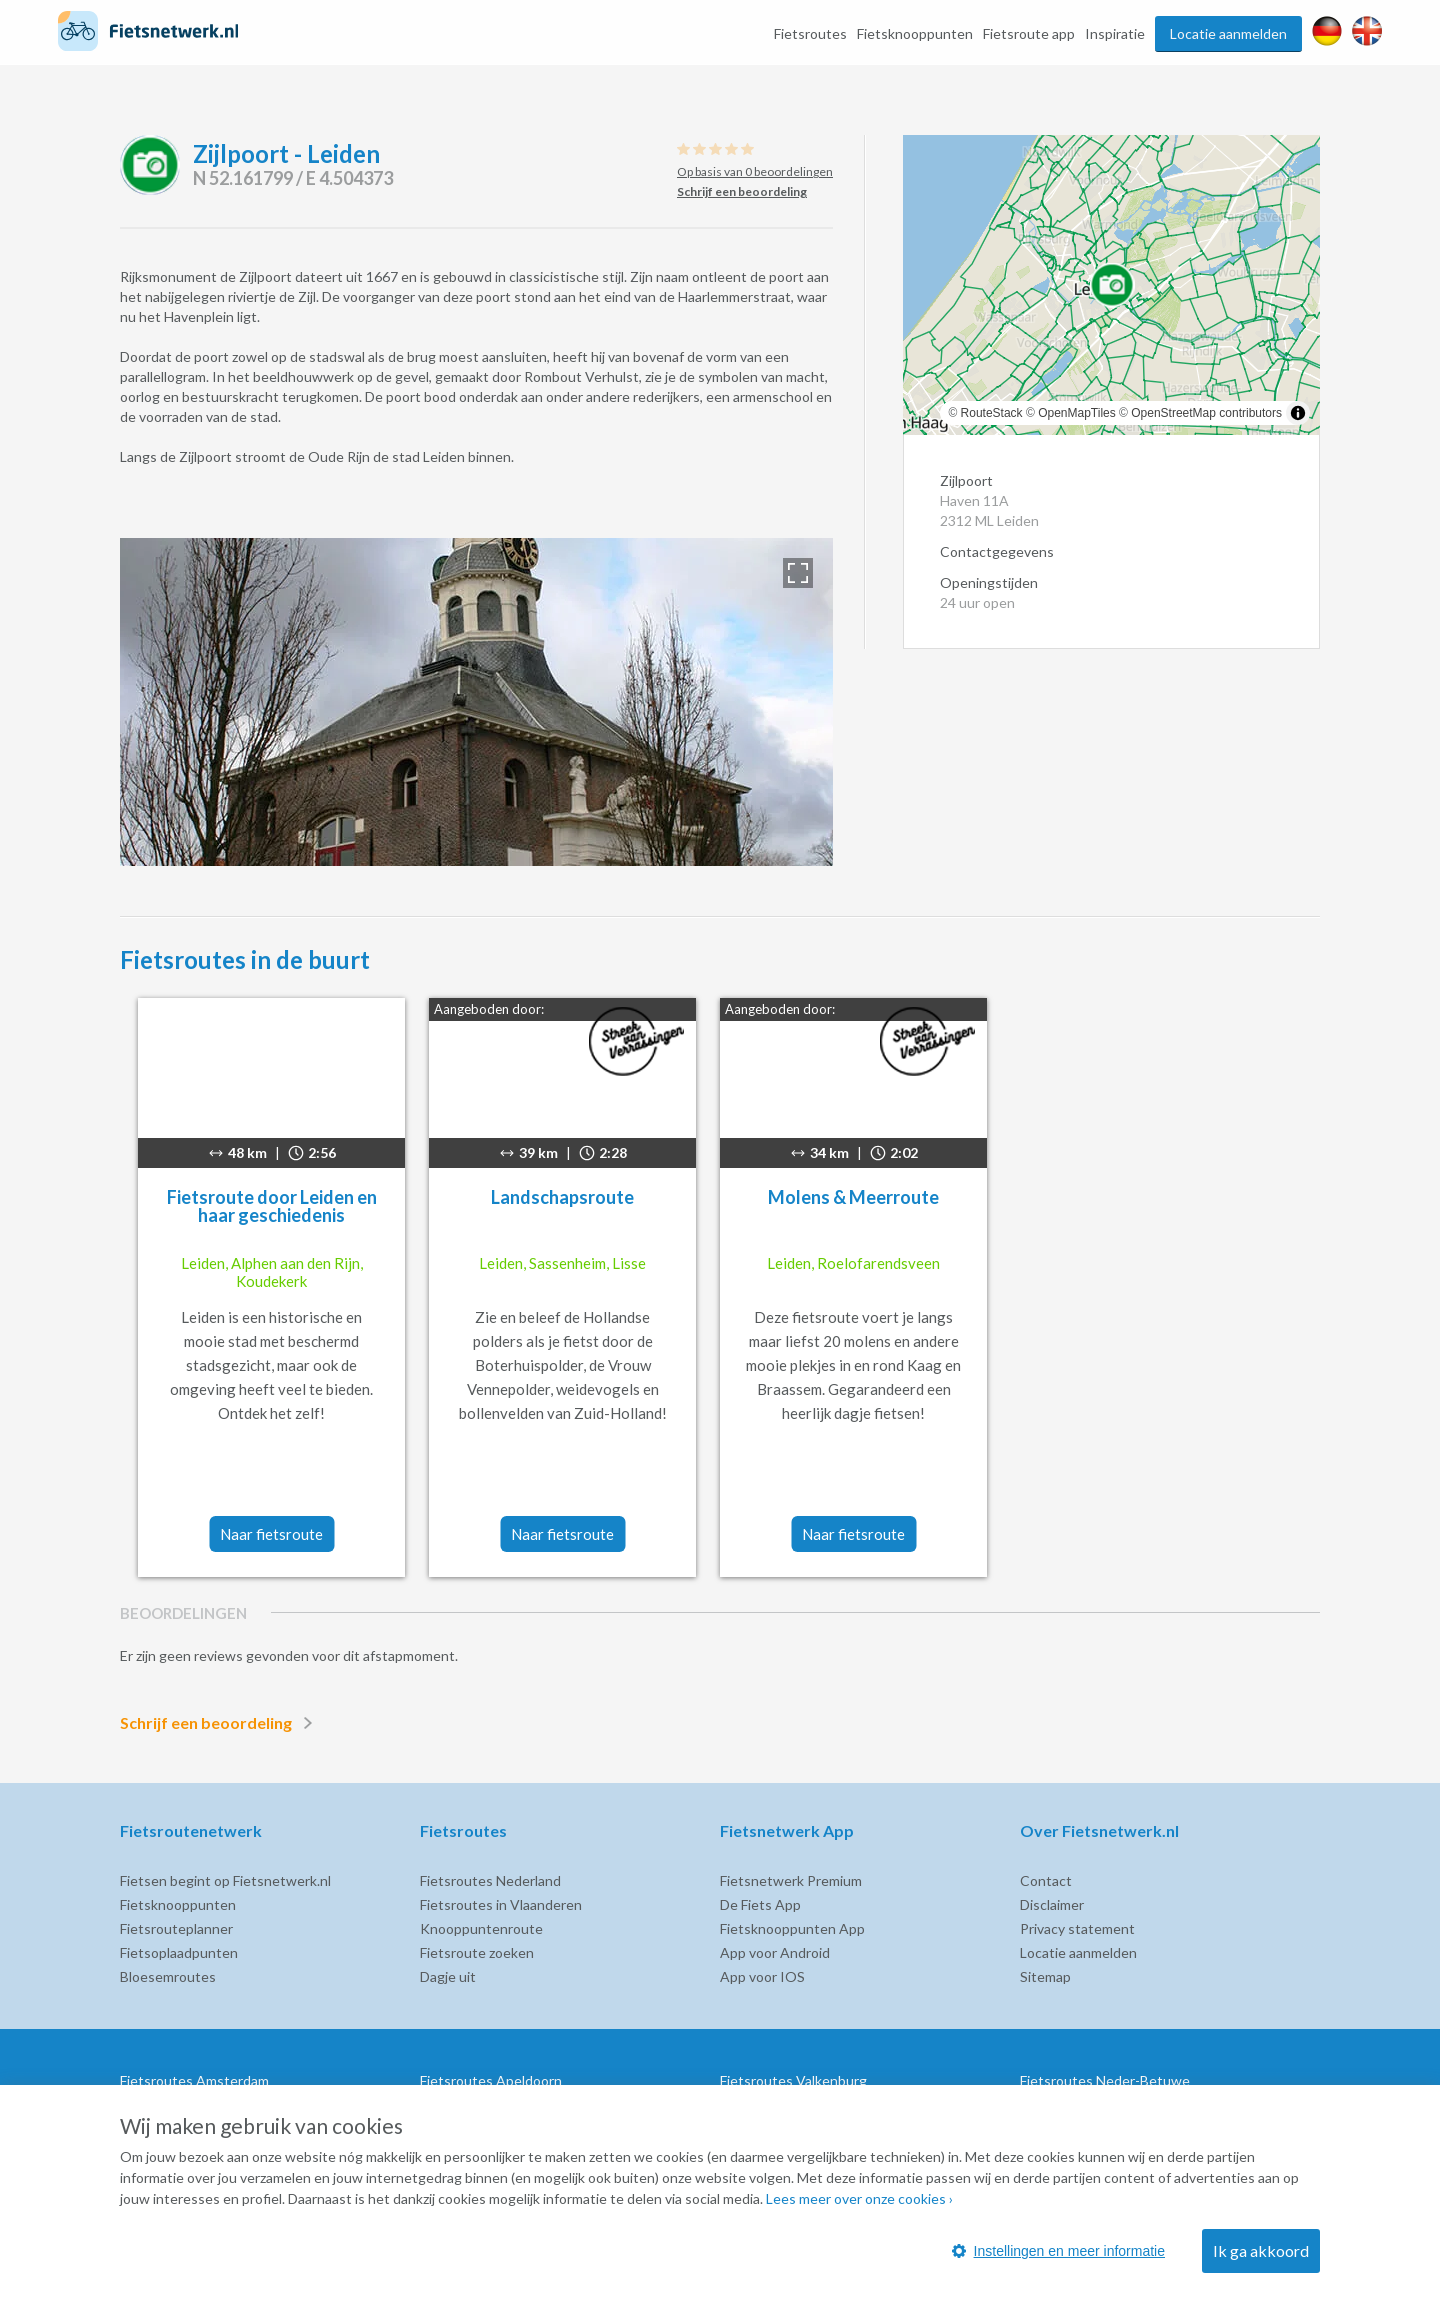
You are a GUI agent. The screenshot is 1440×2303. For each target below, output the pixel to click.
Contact (1046, 1880)
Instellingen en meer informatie (1058, 2251)
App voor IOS (762, 1976)
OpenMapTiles (1077, 413)
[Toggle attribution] (1298, 413)
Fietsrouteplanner (176, 1928)
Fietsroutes (810, 33)
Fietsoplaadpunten (179, 1952)
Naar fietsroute (271, 1534)
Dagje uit (448, 1976)
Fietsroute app (1029, 33)
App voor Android (775, 1952)
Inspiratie (1115, 33)
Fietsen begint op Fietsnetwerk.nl (225, 1880)
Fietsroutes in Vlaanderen (501, 1904)
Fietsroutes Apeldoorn (491, 2080)
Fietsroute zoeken (477, 1952)
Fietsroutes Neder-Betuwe (1105, 2080)
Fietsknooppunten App (792, 1928)
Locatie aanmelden (1228, 33)
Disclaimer (1052, 1904)
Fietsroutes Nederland (490, 1880)
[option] (476, 702)
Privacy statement (1077, 1928)
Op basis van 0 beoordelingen (755, 171)
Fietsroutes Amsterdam (194, 2080)
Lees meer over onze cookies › (859, 2198)
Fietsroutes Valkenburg (793, 2080)
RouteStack (992, 413)
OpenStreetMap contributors (1206, 413)
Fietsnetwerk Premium (791, 1880)
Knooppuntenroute (481, 1928)
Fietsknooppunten (915, 33)
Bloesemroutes (168, 1976)
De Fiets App (760, 1904)
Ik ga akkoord (1261, 2250)
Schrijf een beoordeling (220, 1723)
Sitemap (1045, 1976)
